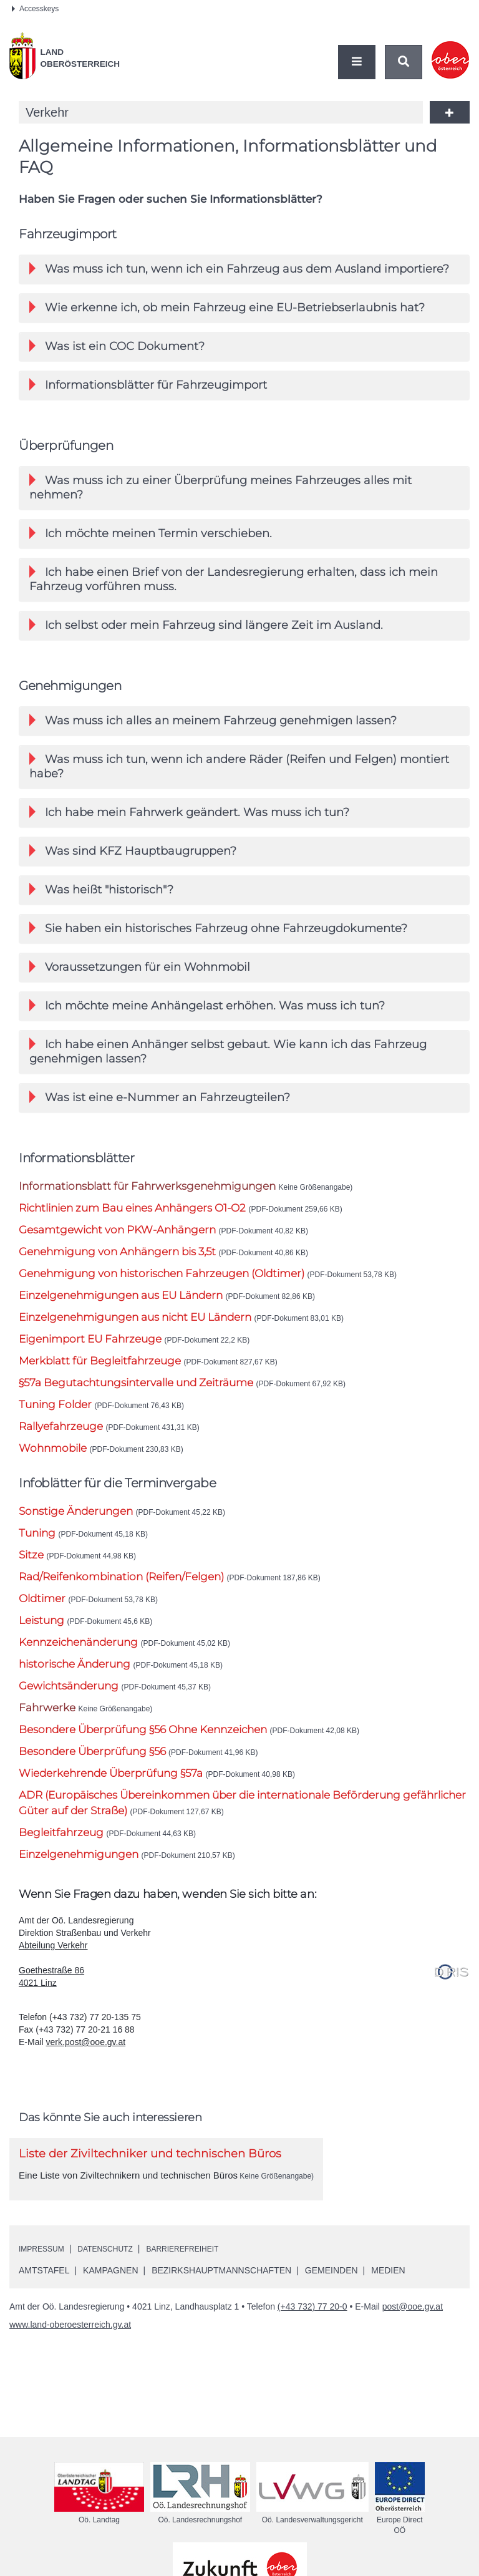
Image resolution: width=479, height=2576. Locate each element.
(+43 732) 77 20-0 (312, 2334)
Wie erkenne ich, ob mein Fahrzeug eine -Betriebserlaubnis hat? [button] (227, 309)
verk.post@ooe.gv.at (86, 2069)
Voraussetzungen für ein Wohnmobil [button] (139, 988)
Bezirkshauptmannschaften (221, 2298)
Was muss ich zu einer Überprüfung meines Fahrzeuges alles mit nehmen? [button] (220, 493)
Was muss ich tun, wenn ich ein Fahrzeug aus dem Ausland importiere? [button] (239, 269)
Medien (388, 2298)
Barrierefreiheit (205, 2276)
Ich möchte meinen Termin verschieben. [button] (150, 541)
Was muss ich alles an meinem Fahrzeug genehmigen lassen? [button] (213, 733)
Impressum (45, 2276)
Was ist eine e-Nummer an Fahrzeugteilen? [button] (159, 1124)
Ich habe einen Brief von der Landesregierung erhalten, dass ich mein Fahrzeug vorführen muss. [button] (233, 589)
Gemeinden (331, 2298)
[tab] (244, 270)
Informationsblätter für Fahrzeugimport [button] (148, 389)
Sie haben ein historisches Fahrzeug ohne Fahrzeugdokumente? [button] (218, 948)
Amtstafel (44, 2298)
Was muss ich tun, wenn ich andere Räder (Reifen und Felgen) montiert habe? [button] (239, 781)
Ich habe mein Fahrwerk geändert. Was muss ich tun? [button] (189, 829)
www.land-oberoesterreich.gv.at (70, 2352)
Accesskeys (35, 8)
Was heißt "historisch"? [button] (101, 909)
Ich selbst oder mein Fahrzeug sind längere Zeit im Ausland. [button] (206, 636)
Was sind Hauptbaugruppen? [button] (132, 869)
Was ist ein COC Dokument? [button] (117, 349)
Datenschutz (117, 2276)
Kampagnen (110, 2298)
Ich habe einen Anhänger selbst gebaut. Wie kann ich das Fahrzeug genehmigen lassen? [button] (228, 1076)
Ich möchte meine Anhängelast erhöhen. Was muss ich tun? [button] (207, 1028)
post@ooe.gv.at (412, 2334)
